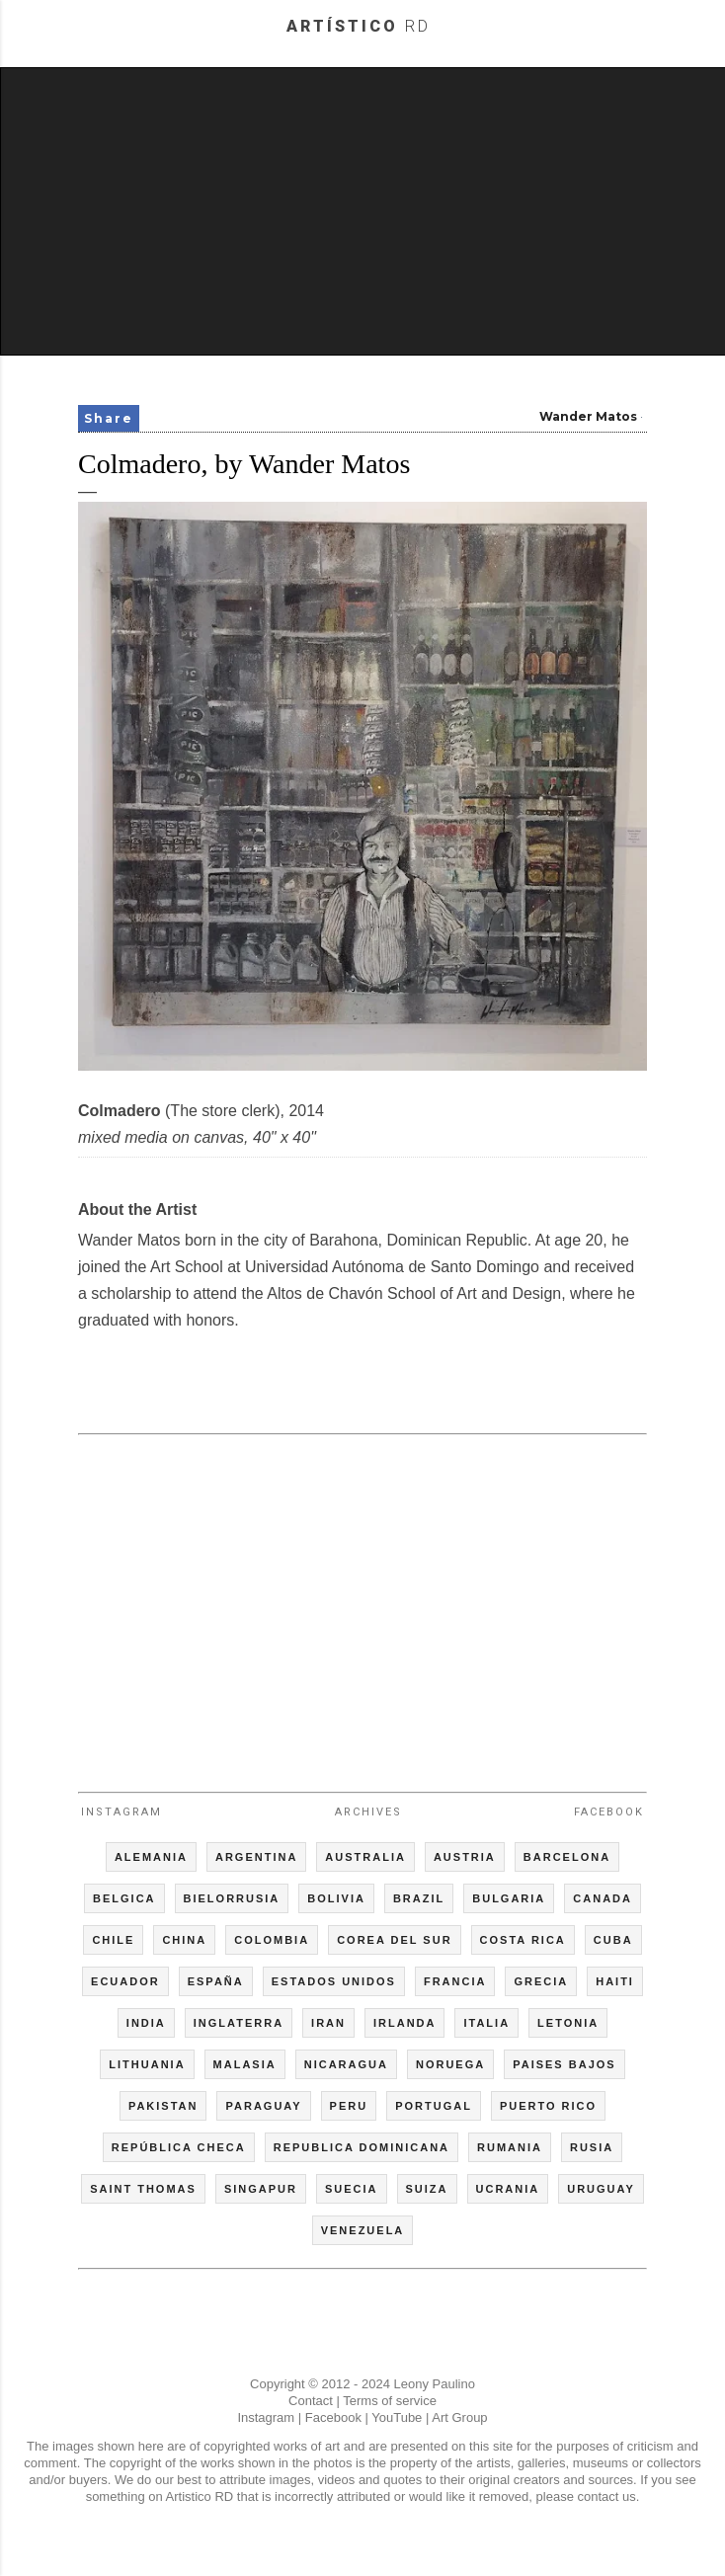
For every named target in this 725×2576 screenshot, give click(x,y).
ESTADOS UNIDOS (334, 1981)
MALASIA (245, 2064)
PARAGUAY (263, 2106)
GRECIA (541, 1981)
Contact (310, 2400)
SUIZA (427, 2189)
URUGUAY (601, 2189)
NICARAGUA (346, 2064)
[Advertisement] (363, 211)
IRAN (328, 2023)
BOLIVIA (336, 1898)
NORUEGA (450, 2064)
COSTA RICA (523, 1940)
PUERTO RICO (548, 2106)
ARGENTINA (256, 1857)
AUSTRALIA (365, 1857)
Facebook (609, 1812)
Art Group (459, 2417)
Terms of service (390, 2400)
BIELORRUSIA (232, 1898)
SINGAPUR (260, 2189)
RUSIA (591, 2147)
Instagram (121, 1812)
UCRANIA (508, 2189)
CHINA (184, 1940)
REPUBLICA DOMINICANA (361, 2147)
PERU (349, 2106)
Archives (368, 1812)
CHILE (113, 1940)
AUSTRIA (465, 1857)
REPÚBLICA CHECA (179, 2147)
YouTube (396, 2417)
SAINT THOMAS (143, 2189)
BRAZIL (418, 1898)
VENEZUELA (363, 2230)
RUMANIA (509, 2147)
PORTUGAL (433, 2106)
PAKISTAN (163, 2106)
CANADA (602, 1898)
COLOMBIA (271, 1940)
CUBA (613, 1940)
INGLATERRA (238, 2023)
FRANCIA (455, 1981)
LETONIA (568, 2023)
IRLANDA (405, 2023)
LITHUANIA (147, 2064)
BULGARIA (508, 1898)
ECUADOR (125, 1981)
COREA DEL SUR (394, 1940)
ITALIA (486, 2023)
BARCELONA (567, 1857)
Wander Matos (588, 416)
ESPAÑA (216, 1981)
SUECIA (351, 2189)
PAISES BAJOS (564, 2064)
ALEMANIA (151, 1857)
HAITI (615, 1981)
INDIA (146, 2023)
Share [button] (108, 418)
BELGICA (124, 1898)
